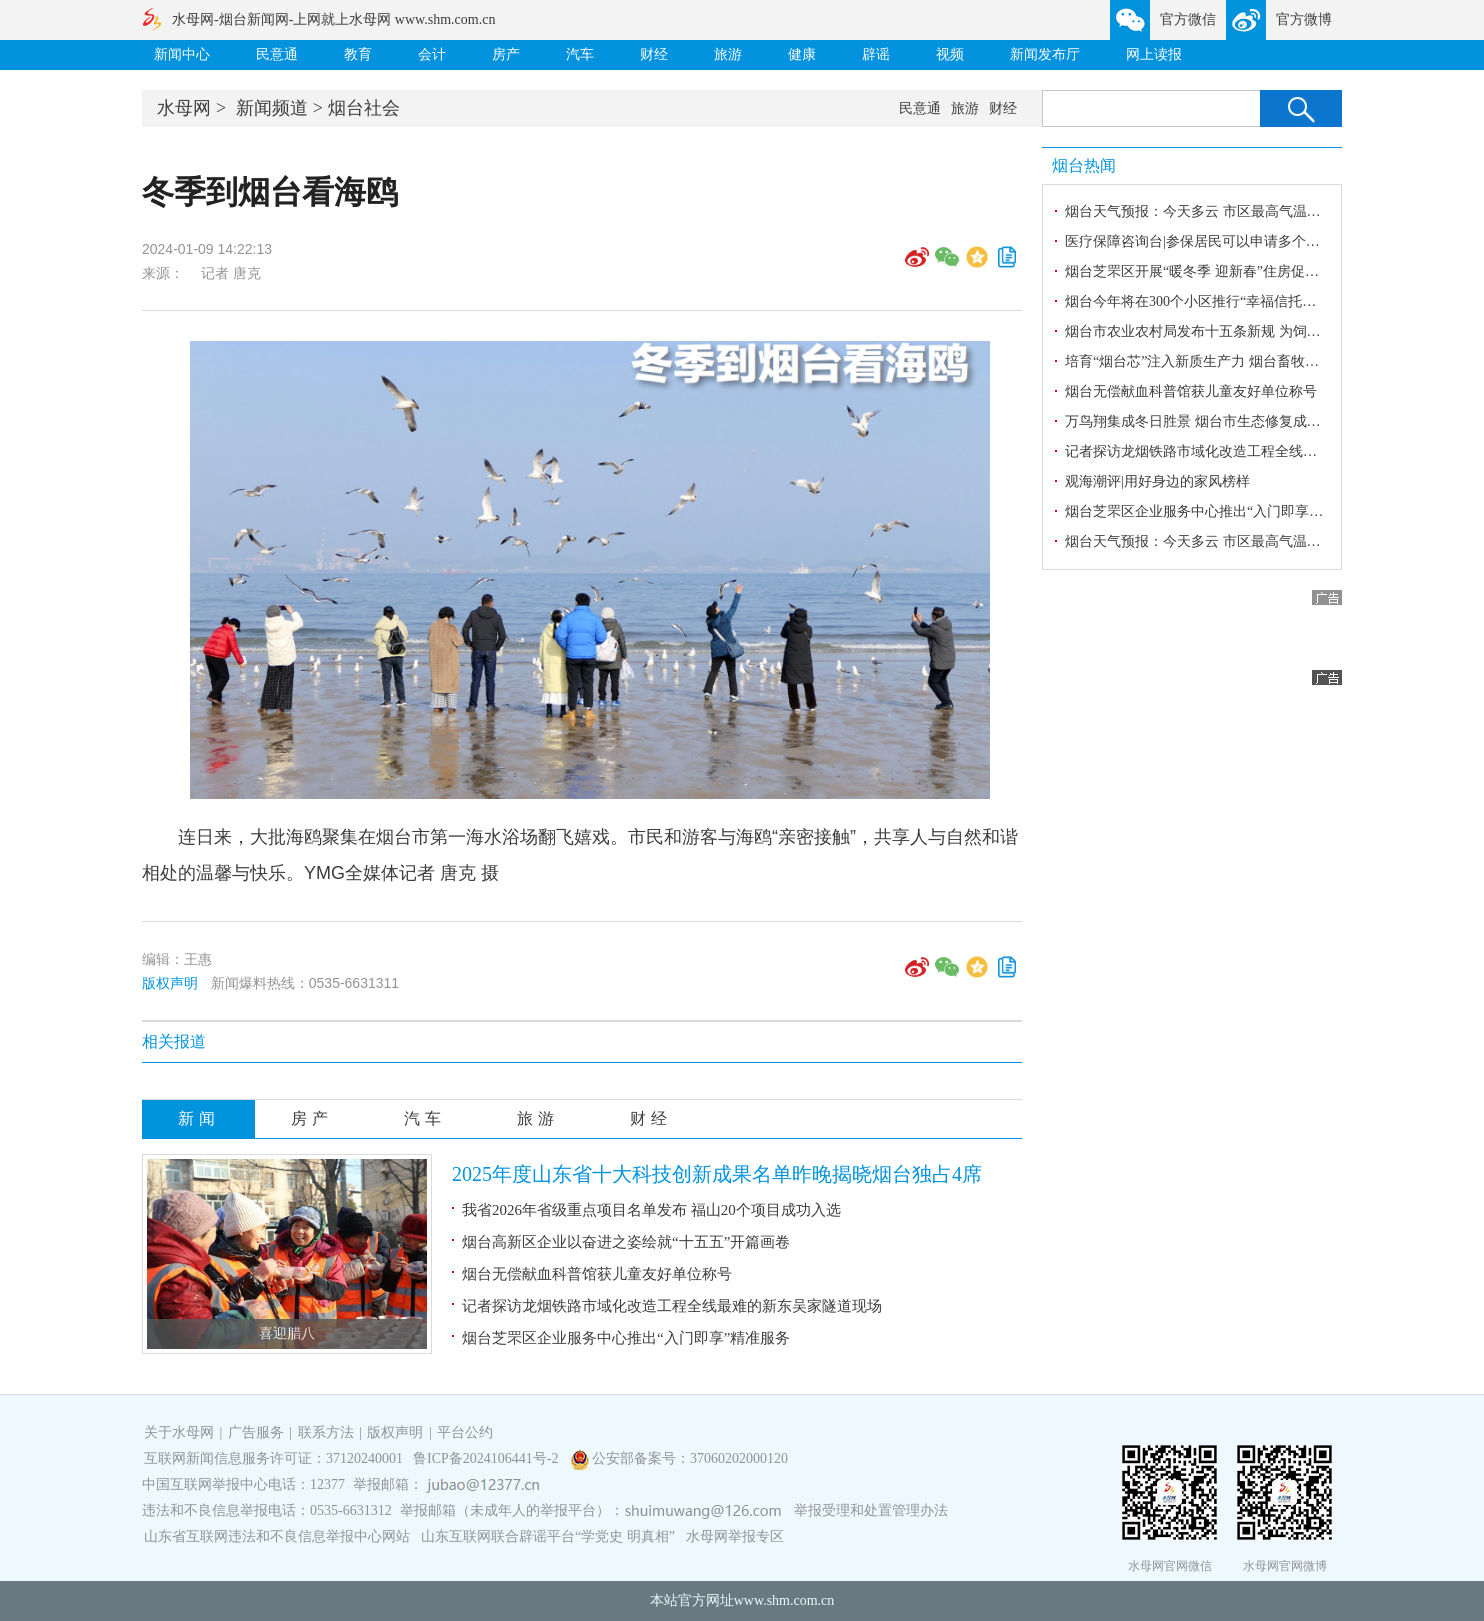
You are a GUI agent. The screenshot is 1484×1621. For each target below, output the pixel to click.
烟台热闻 (1084, 165)
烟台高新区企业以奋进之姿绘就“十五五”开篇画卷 (626, 1242)
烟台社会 (364, 108)
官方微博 (1304, 19)
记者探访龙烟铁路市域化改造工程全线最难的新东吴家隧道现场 (672, 1306)
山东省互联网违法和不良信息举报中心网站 (277, 1536)
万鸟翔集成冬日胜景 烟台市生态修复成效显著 (1207, 421)
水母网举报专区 (735, 1536)
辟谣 (876, 54)
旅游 (728, 54)
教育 (358, 54)
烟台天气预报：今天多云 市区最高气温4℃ (1196, 211)
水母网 (184, 108)
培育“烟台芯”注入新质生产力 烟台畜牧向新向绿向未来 (1234, 361)
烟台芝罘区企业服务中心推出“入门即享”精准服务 (626, 1338)
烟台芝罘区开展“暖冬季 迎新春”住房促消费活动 (1213, 271)
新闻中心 (182, 54)
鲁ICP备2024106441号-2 (487, 1458)
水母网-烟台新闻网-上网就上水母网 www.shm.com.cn (333, 19)
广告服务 (256, 1432)
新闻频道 (272, 108)
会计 (432, 54)
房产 (506, 54)
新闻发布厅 (1045, 54)
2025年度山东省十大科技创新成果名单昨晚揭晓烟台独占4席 (717, 1174)
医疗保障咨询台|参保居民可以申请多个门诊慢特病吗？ (1234, 241)
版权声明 (170, 983)
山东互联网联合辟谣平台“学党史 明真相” (548, 1536)
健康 (802, 54)
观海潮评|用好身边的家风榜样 (1157, 481)
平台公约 (465, 1432)
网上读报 (1154, 54)
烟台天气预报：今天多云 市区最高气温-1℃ (1198, 541)
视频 (950, 54)
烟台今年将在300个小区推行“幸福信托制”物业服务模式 (1235, 301)
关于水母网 (181, 1432)
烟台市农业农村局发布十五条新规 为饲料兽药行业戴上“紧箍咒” (1262, 331)
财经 (654, 54)
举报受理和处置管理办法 (871, 1510)
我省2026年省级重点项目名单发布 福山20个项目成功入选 (651, 1210)
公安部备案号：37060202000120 (690, 1458)
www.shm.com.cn (784, 1600)
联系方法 (326, 1432)
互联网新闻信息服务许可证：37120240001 (273, 1458)
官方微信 (1188, 19)
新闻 (199, 1118)
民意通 (277, 54)
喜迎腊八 (287, 1333)
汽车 (580, 54)
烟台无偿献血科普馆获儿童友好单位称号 (597, 1274)
